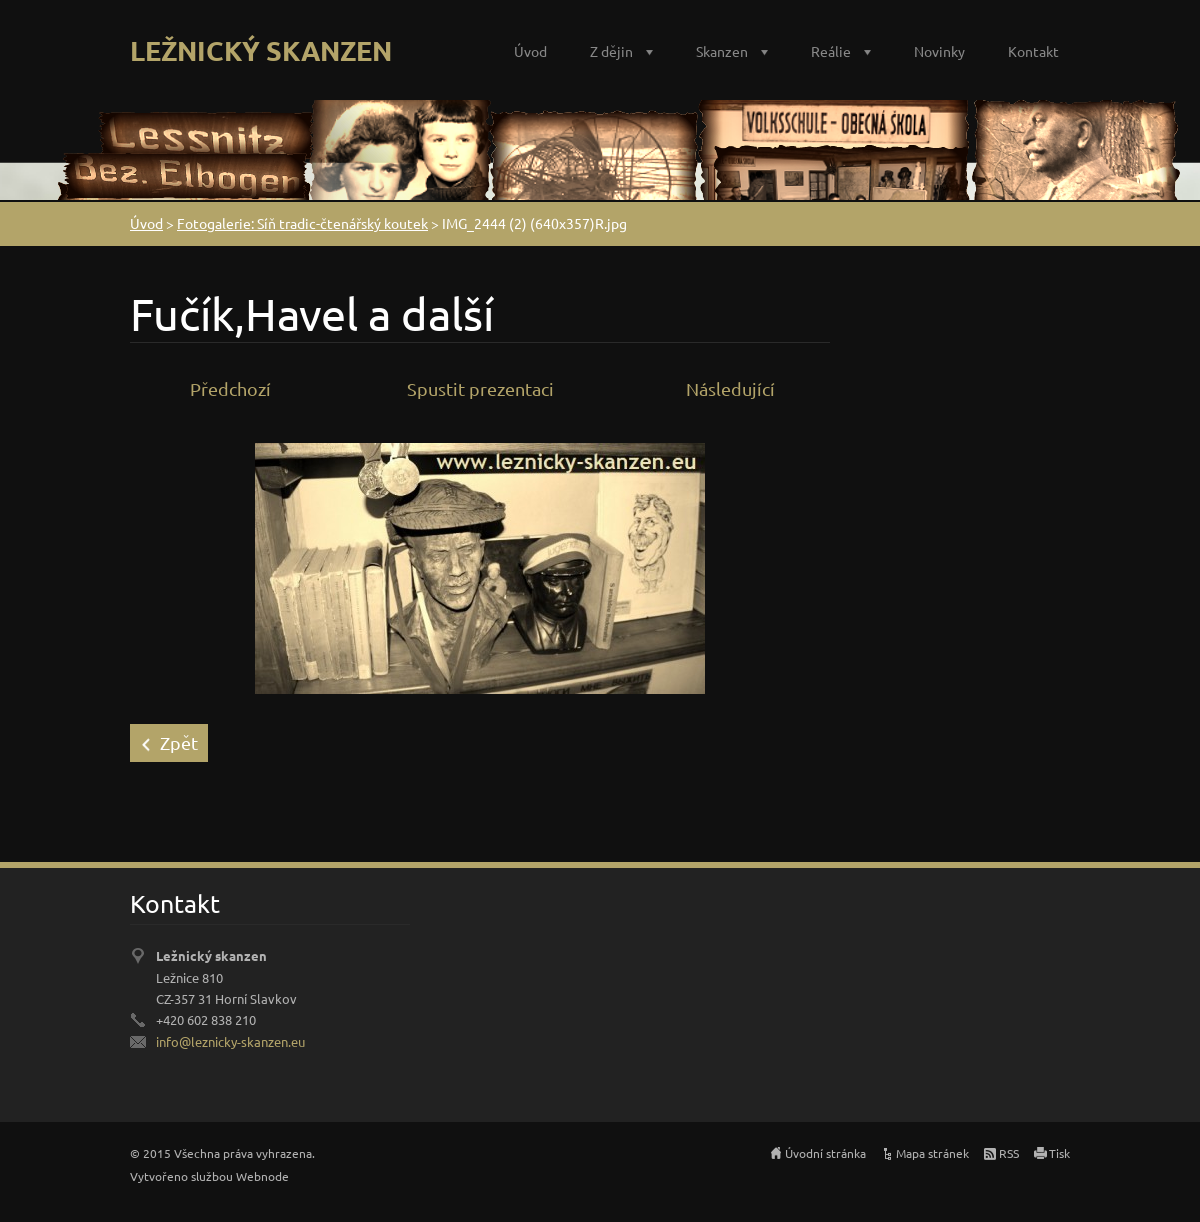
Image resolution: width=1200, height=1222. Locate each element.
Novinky (939, 51)
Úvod (530, 51)
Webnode (262, 1176)
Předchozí (230, 388)
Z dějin (611, 51)
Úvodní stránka (825, 1153)
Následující (730, 388)
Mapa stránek (932, 1153)
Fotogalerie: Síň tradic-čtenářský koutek (302, 223)
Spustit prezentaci (480, 388)
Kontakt (1033, 51)
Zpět (179, 742)
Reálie (831, 51)
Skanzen (722, 51)
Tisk (1059, 1153)
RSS (1009, 1153)
